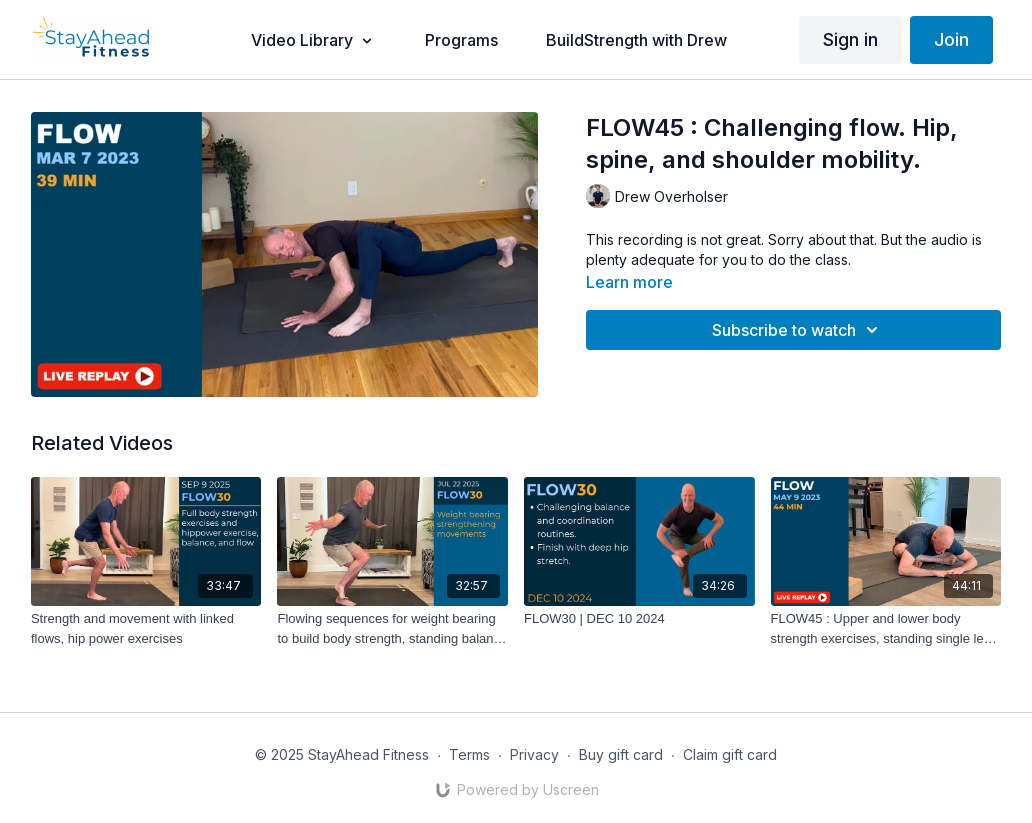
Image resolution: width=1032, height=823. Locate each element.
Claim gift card (730, 754)
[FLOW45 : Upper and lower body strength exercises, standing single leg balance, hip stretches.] (886, 628)
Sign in (850, 39)
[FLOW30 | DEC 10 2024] (639, 619)
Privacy (534, 754)
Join (951, 39)
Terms (469, 754)
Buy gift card (621, 754)
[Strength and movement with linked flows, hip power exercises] (146, 628)
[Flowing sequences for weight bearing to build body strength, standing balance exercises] (392, 628)
